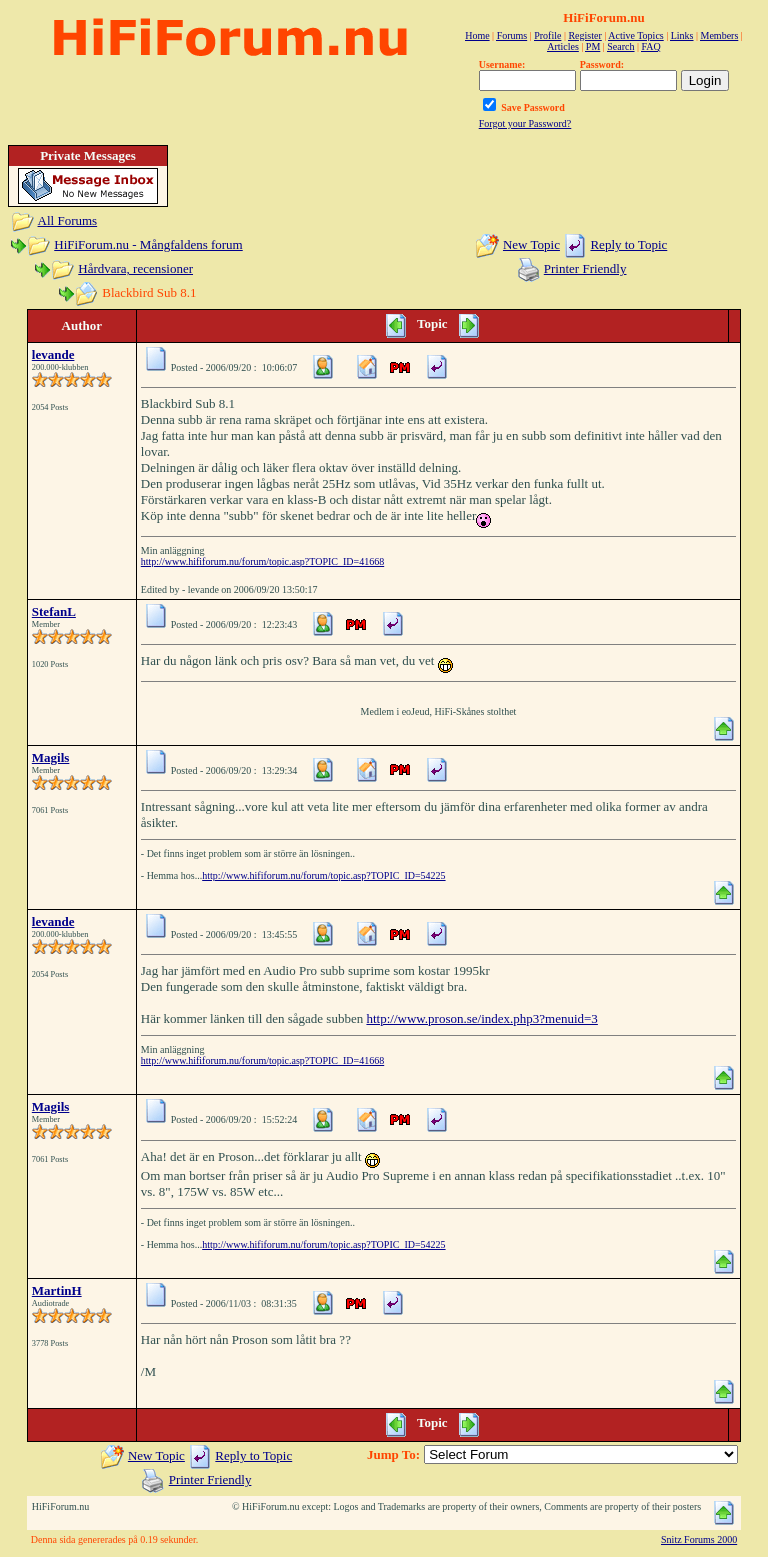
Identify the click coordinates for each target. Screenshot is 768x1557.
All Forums (68, 220)
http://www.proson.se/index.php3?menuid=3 (481, 1018)
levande (53, 354)
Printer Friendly (585, 268)
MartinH (57, 1290)
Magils (51, 757)
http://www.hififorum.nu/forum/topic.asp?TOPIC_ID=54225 (323, 875)
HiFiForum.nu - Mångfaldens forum (148, 244)
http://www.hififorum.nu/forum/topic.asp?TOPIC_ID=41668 (262, 561)
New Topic (531, 244)
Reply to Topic (628, 244)
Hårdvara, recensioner (135, 268)
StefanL (54, 611)
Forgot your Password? (525, 123)
